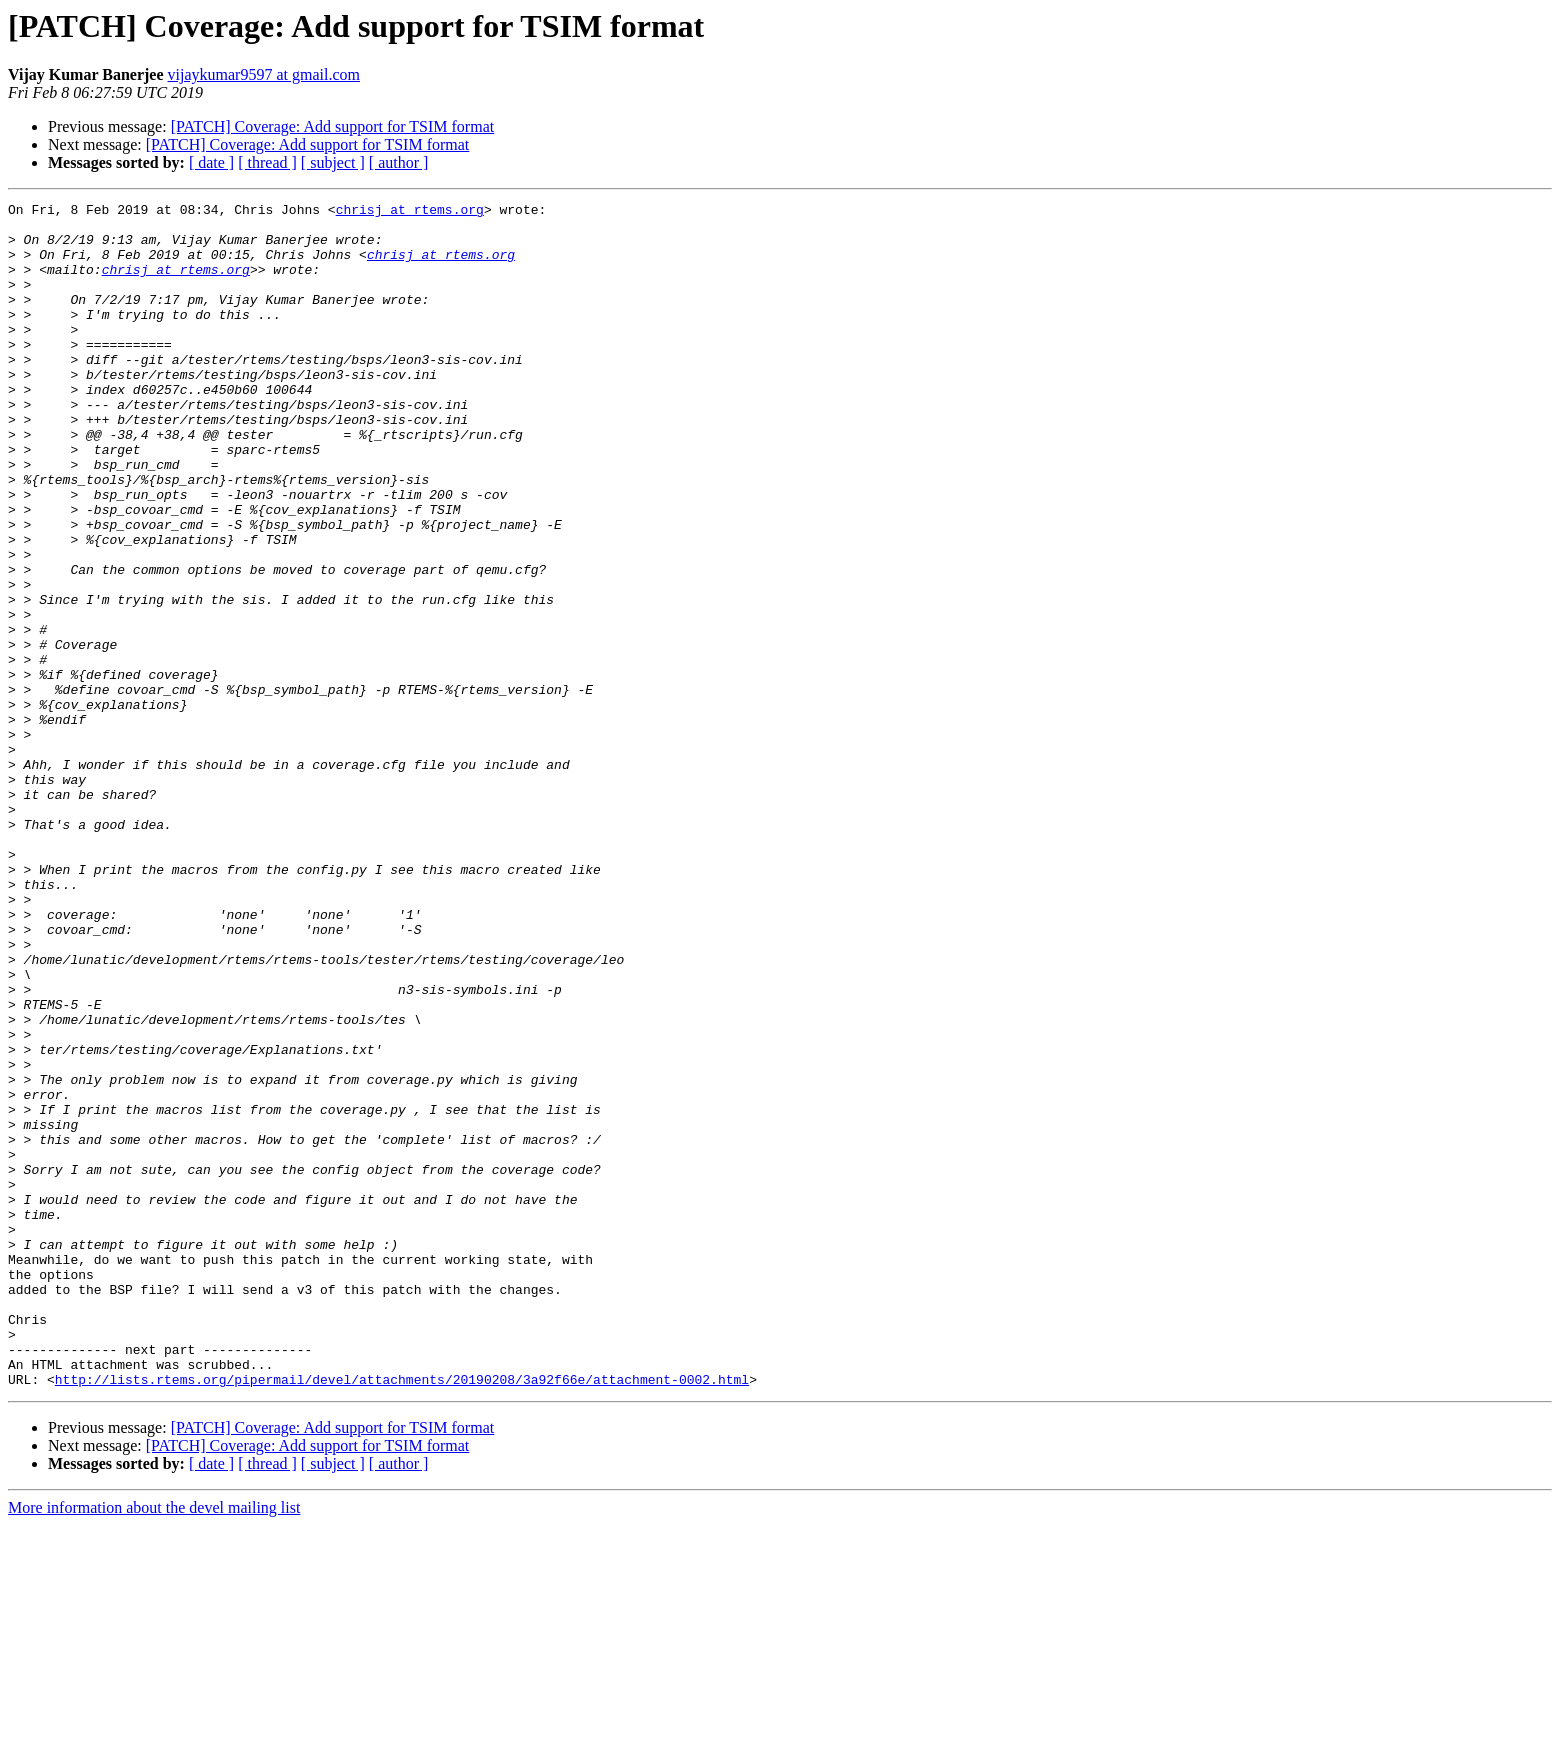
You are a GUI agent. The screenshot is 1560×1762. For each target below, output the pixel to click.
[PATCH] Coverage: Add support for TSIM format (333, 126)
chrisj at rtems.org (410, 212)
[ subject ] (333, 162)
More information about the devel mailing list (154, 1744)
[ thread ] (267, 162)
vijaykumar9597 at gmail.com (264, 74)
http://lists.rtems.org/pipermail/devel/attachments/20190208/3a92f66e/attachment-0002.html (402, 1616)
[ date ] (211, 162)
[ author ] (399, 162)
